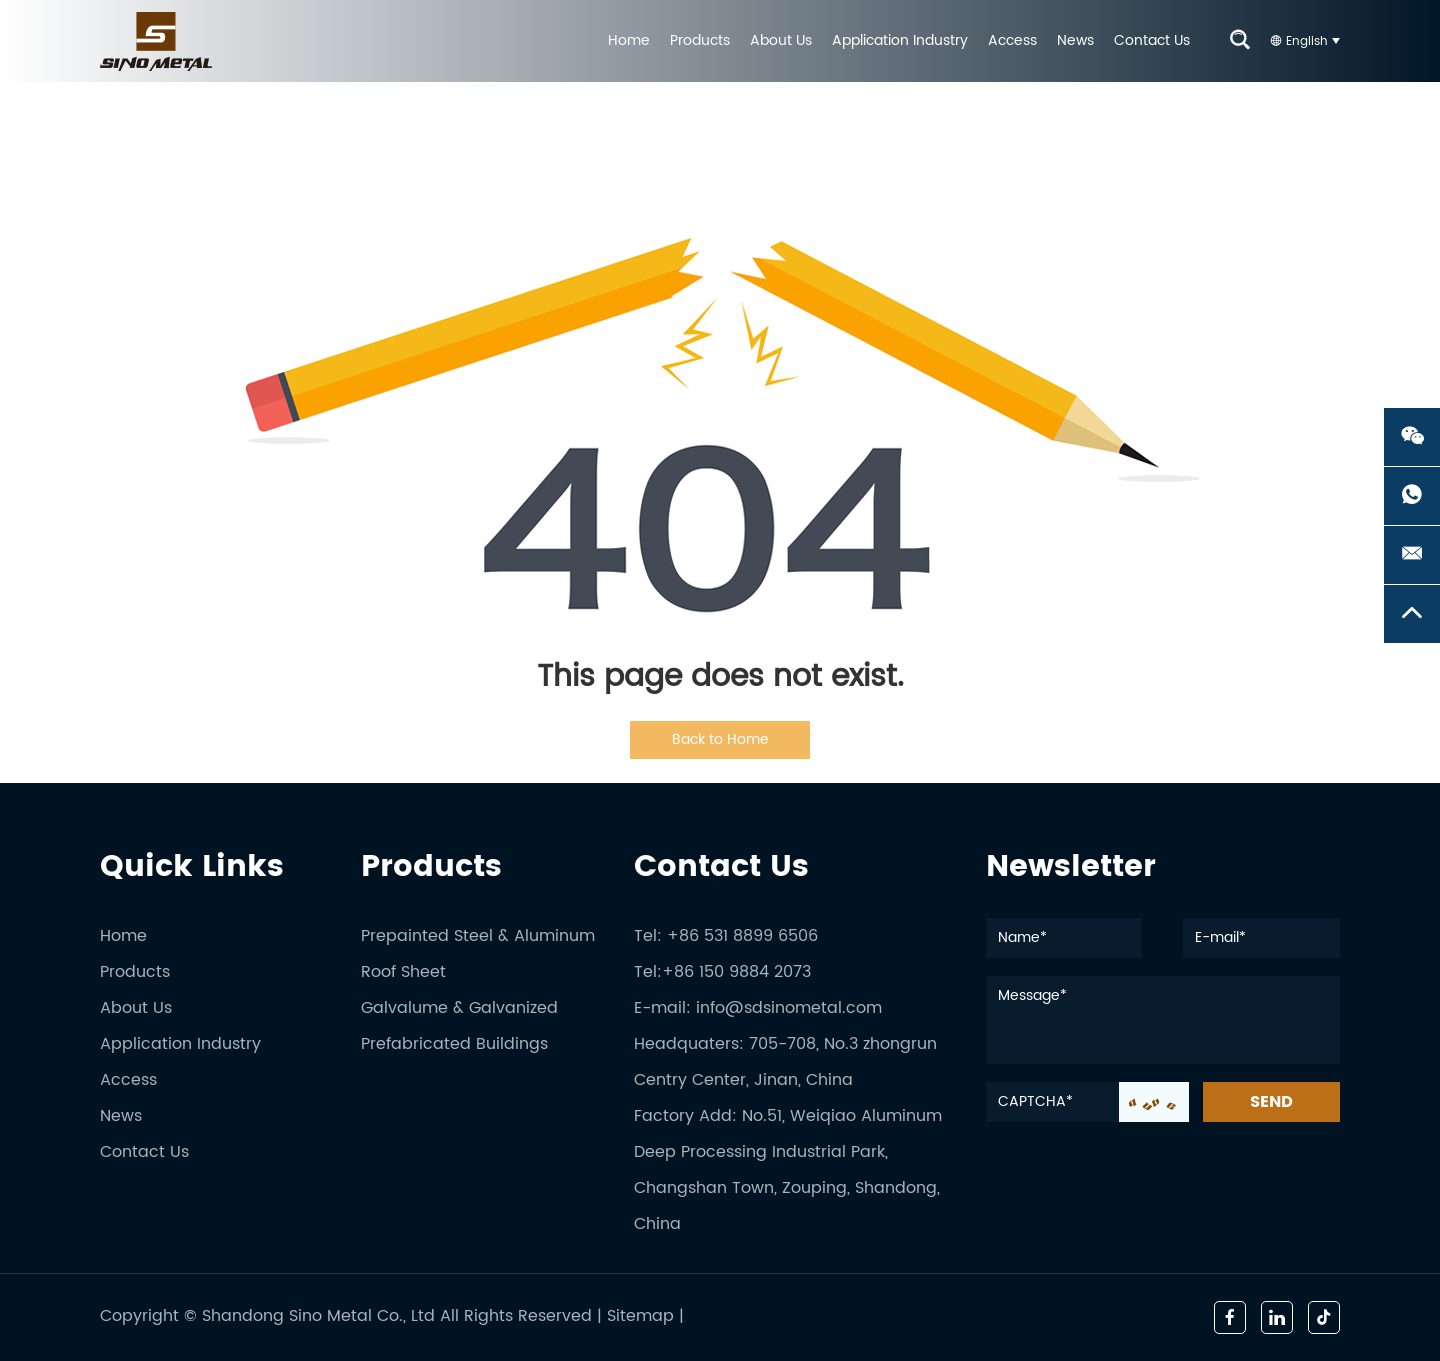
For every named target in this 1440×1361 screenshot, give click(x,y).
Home (629, 40)
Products (700, 40)
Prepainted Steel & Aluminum (478, 936)
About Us (781, 40)
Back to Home (720, 739)
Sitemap (640, 1316)
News (1075, 40)
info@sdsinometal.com (789, 1008)
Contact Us (1152, 40)
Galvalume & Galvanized (459, 1008)
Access (1012, 40)
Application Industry (900, 40)
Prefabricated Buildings (454, 1044)
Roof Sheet (403, 972)
